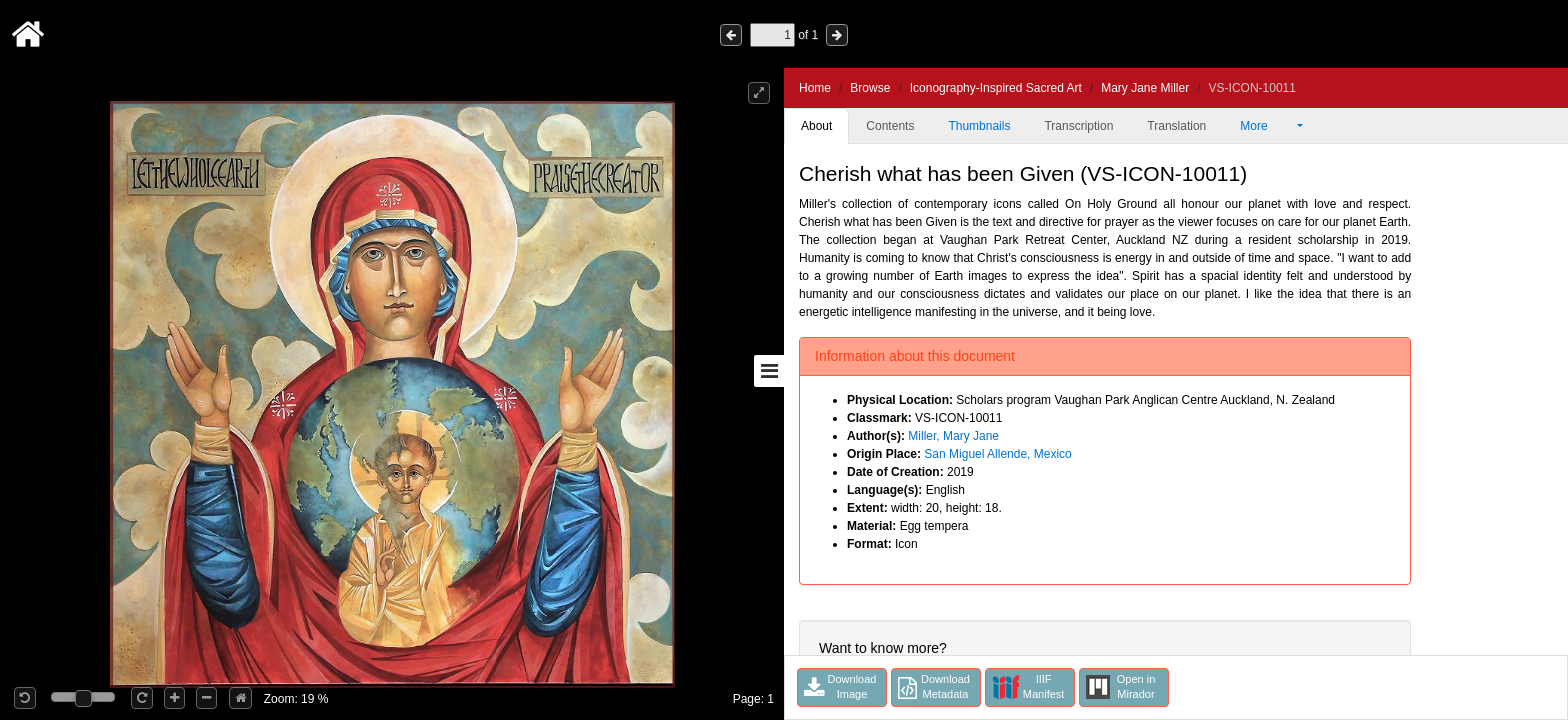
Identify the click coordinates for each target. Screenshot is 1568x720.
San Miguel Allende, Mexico (997, 454)
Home (815, 88)
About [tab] (816, 126)
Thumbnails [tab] (979, 126)
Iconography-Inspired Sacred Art (996, 88)
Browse (870, 88)
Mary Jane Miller (1145, 88)
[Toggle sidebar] (769, 371)
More (1267, 126)
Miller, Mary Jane (953, 436)
